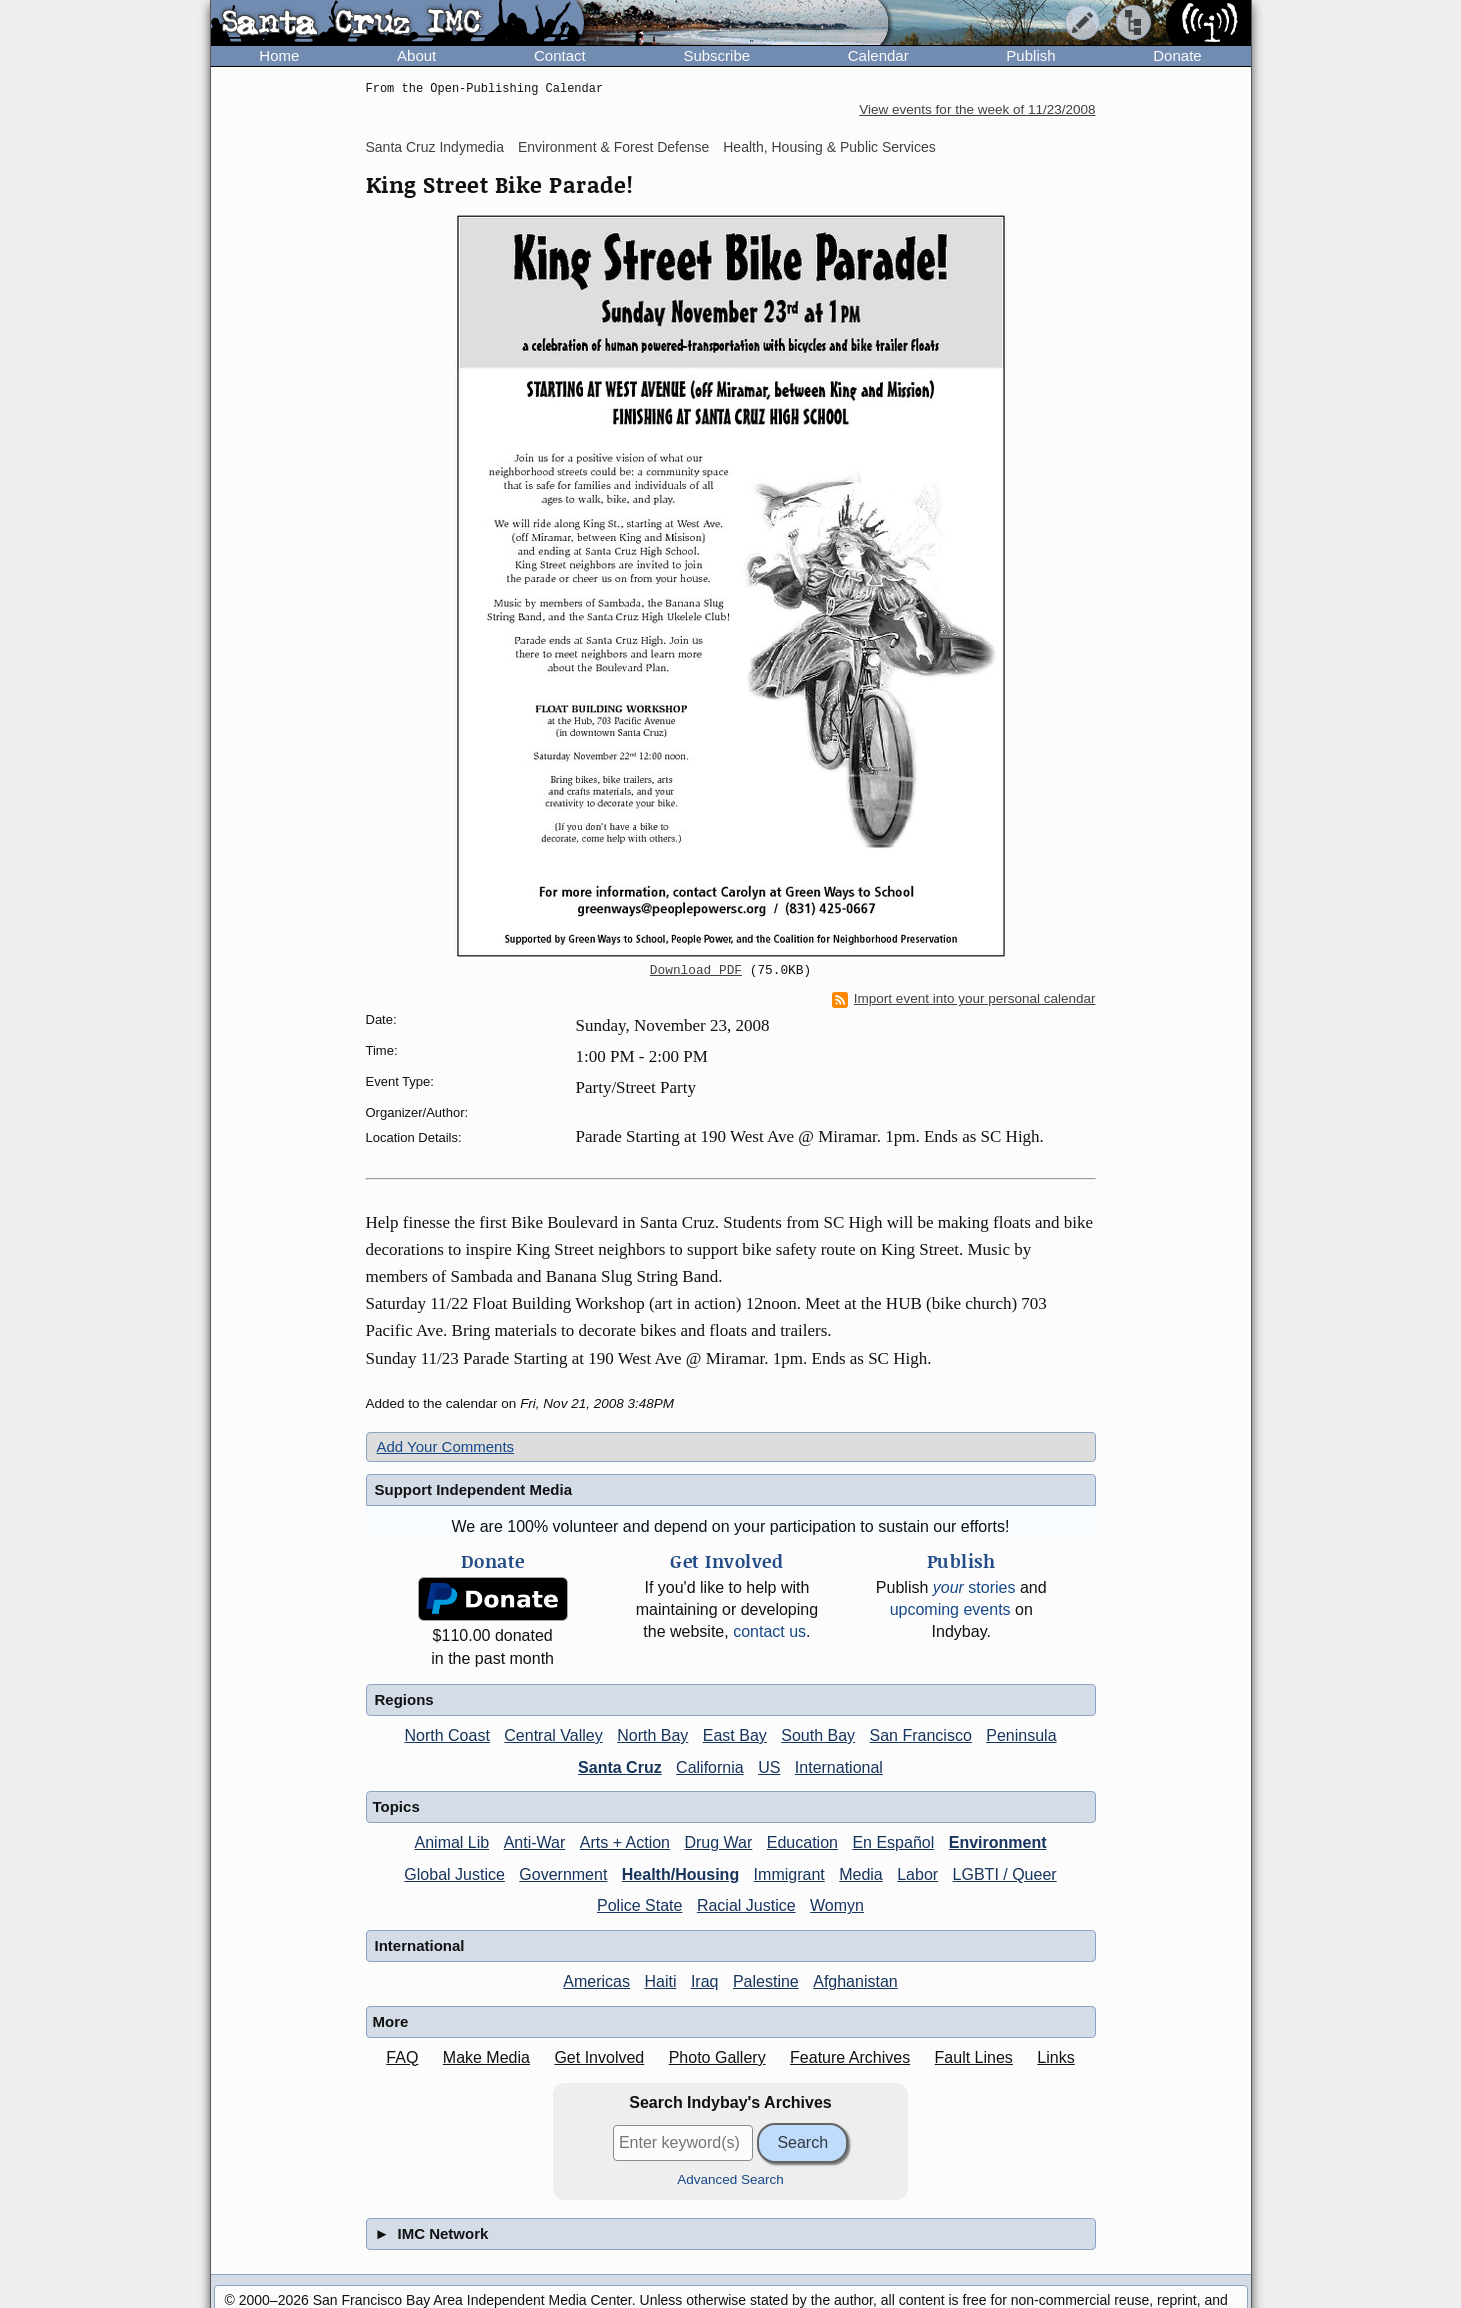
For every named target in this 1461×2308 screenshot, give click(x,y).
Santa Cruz (620, 1767)
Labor (917, 1874)
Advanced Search (730, 2179)
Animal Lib (452, 1842)
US (769, 1767)
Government (563, 1874)
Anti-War (535, 1842)
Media (861, 1874)
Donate (1177, 55)
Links (1055, 2057)
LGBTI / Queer (1005, 1874)
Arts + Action (625, 1842)
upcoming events (950, 1609)
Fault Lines (974, 2057)
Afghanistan (855, 1981)
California (710, 1767)
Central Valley (553, 1735)
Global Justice (454, 1874)
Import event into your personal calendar (964, 999)
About (416, 55)
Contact (560, 55)
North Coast (446, 1735)
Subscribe (716, 55)
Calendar (878, 55)
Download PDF (696, 971)
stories (974, 1587)
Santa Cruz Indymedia (435, 147)
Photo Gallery (717, 2057)
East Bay (735, 1735)
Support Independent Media (474, 1489)
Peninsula (1021, 1735)
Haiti (660, 1981)
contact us (769, 1631)
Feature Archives (850, 2057)
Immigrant (789, 1874)
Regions (404, 1699)
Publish (1030, 55)
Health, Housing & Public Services (829, 147)
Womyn (837, 1905)
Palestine (766, 1981)
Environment (998, 1842)
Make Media (486, 2057)
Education (802, 1842)
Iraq (705, 1981)
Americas (596, 1981)
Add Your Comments (446, 1446)
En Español (893, 1842)
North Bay (652, 1735)
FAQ (402, 2057)
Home (279, 55)
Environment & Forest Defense (613, 147)
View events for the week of (977, 109)
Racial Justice (746, 1905)
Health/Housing (680, 1874)
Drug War (718, 1842)
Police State (639, 1905)
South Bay (818, 1735)
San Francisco (921, 1735)
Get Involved (599, 2057)
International (839, 1767)
